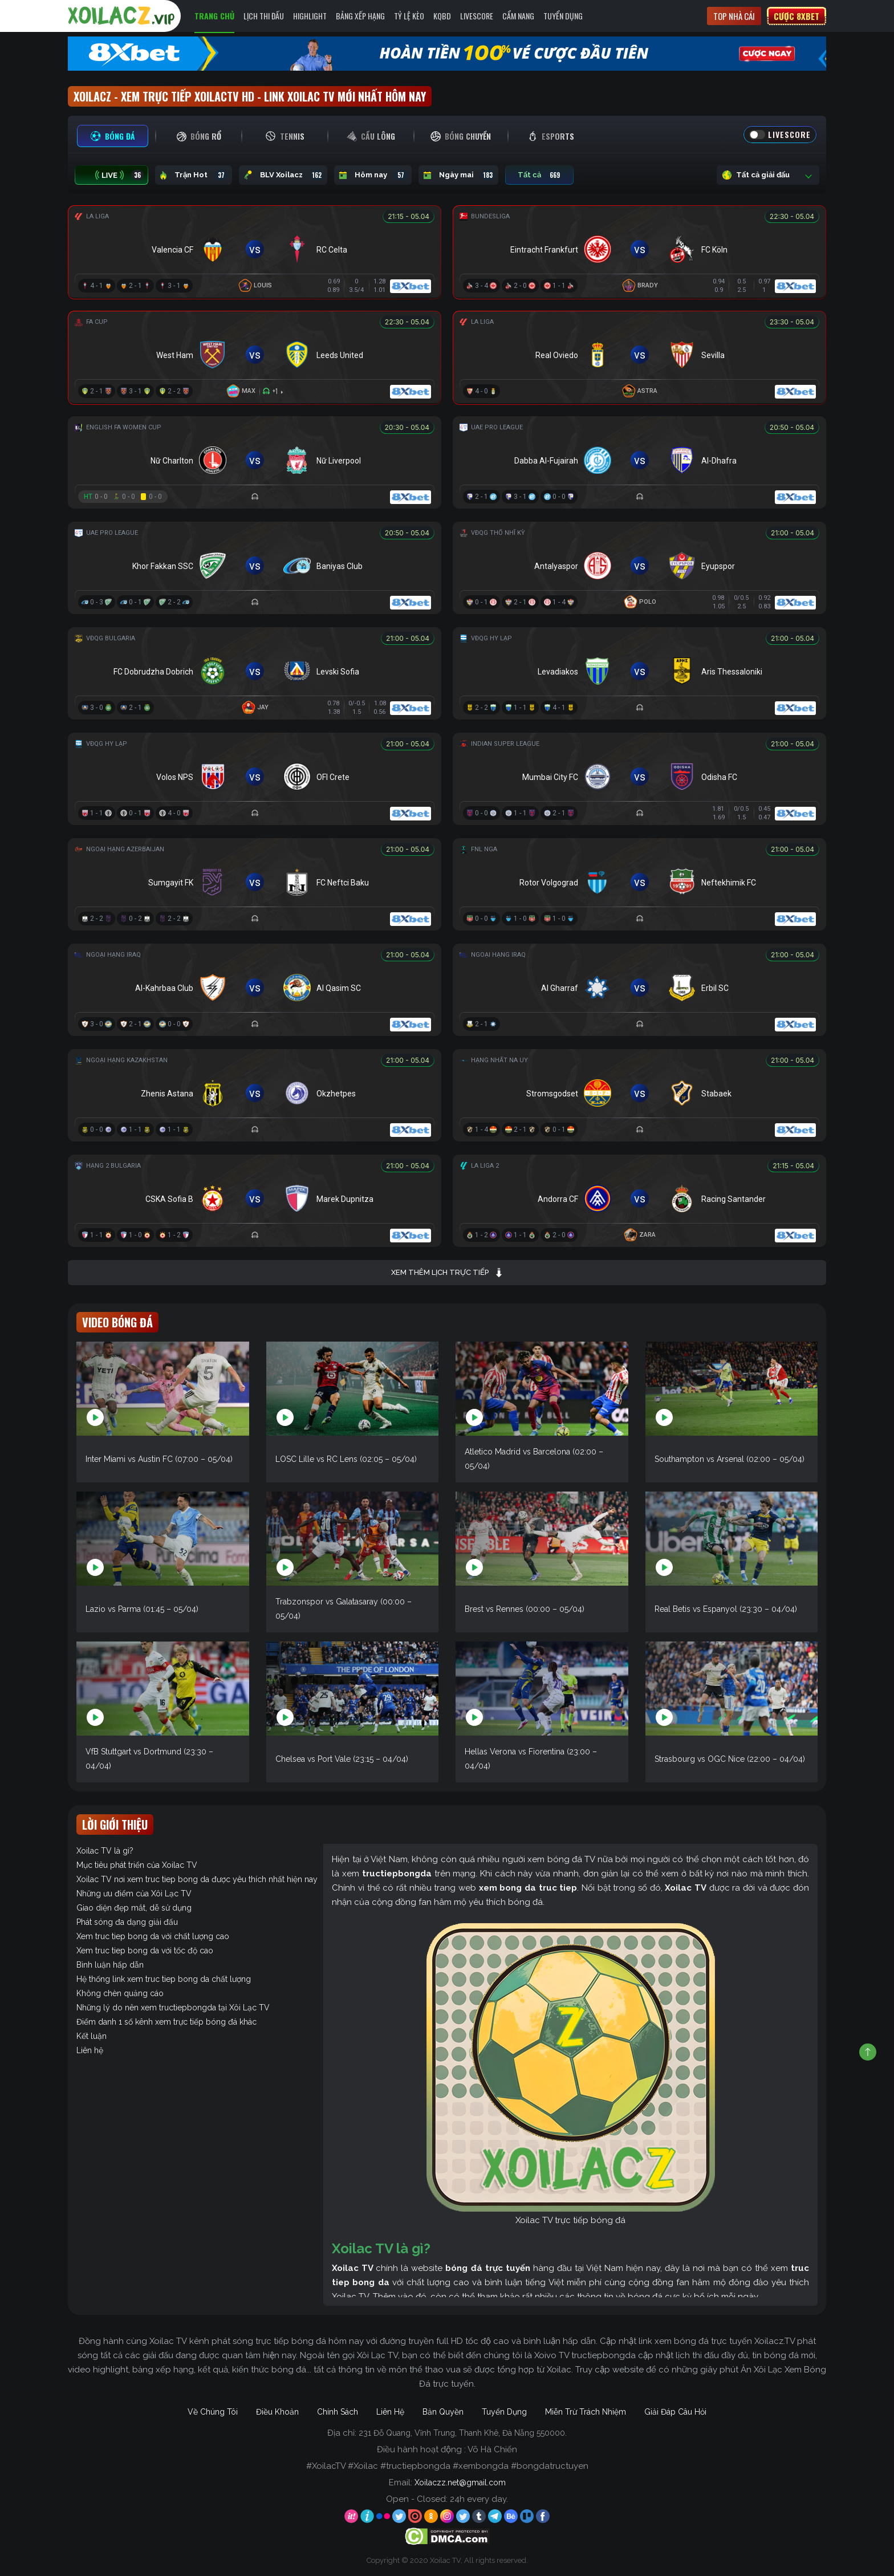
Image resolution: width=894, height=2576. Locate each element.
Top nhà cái (734, 16)
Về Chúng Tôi (213, 2411)
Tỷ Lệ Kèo (409, 16)
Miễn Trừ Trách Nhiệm (585, 2411)
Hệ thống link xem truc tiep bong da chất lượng (163, 1979)
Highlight (310, 16)
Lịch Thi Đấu (263, 16)
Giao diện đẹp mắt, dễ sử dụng (134, 1907)
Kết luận (91, 2036)
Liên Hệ (390, 2411)
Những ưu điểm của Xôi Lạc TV (134, 1893)
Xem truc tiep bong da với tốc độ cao (144, 1950)
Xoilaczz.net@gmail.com (460, 2482)
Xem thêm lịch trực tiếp (447, 1272)
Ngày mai (458, 175)
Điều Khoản (277, 2411)
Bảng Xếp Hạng (360, 16)
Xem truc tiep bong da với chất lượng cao (152, 1936)
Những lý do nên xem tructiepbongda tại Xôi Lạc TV (173, 2007)
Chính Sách (337, 2411)
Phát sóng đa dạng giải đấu (127, 1922)
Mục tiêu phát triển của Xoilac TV (136, 1865)
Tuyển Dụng (563, 16)
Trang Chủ (214, 16)
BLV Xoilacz (283, 175)
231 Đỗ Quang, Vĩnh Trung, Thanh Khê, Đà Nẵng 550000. (463, 2432)
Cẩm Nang (518, 16)
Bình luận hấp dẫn (110, 1964)
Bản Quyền (443, 2411)
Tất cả (539, 175)
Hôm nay (373, 175)
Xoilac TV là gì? (104, 1850)
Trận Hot (193, 175)
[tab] (112, 136)
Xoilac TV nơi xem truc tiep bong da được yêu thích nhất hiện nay (197, 1879)
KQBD (442, 16)
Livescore (476, 16)
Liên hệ (89, 2050)
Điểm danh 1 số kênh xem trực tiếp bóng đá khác (166, 2021)
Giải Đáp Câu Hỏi (675, 2411)
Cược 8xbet (796, 16)
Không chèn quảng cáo (120, 1993)
